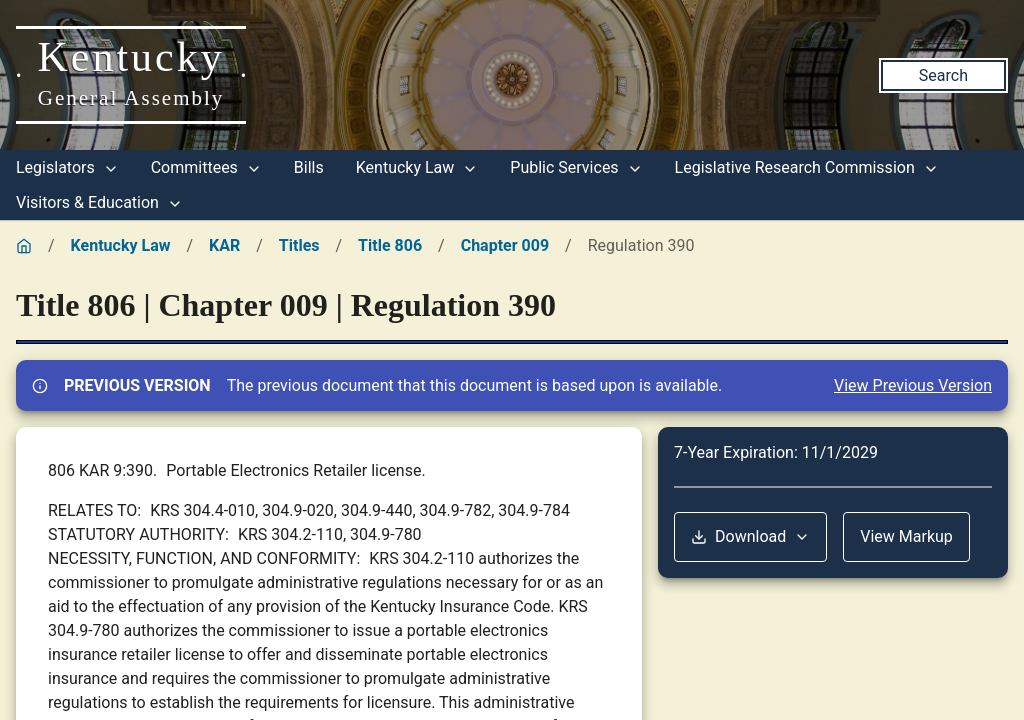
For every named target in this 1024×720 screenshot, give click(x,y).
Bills (309, 167)
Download (750, 536)
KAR (224, 245)
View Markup (906, 536)
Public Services (576, 167)
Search (943, 75)
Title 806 (390, 245)
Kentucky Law (417, 167)
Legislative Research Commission (807, 167)
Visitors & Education (99, 202)
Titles (299, 245)
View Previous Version (913, 385)
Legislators (67, 167)
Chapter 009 (505, 245)
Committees (206, 167)
